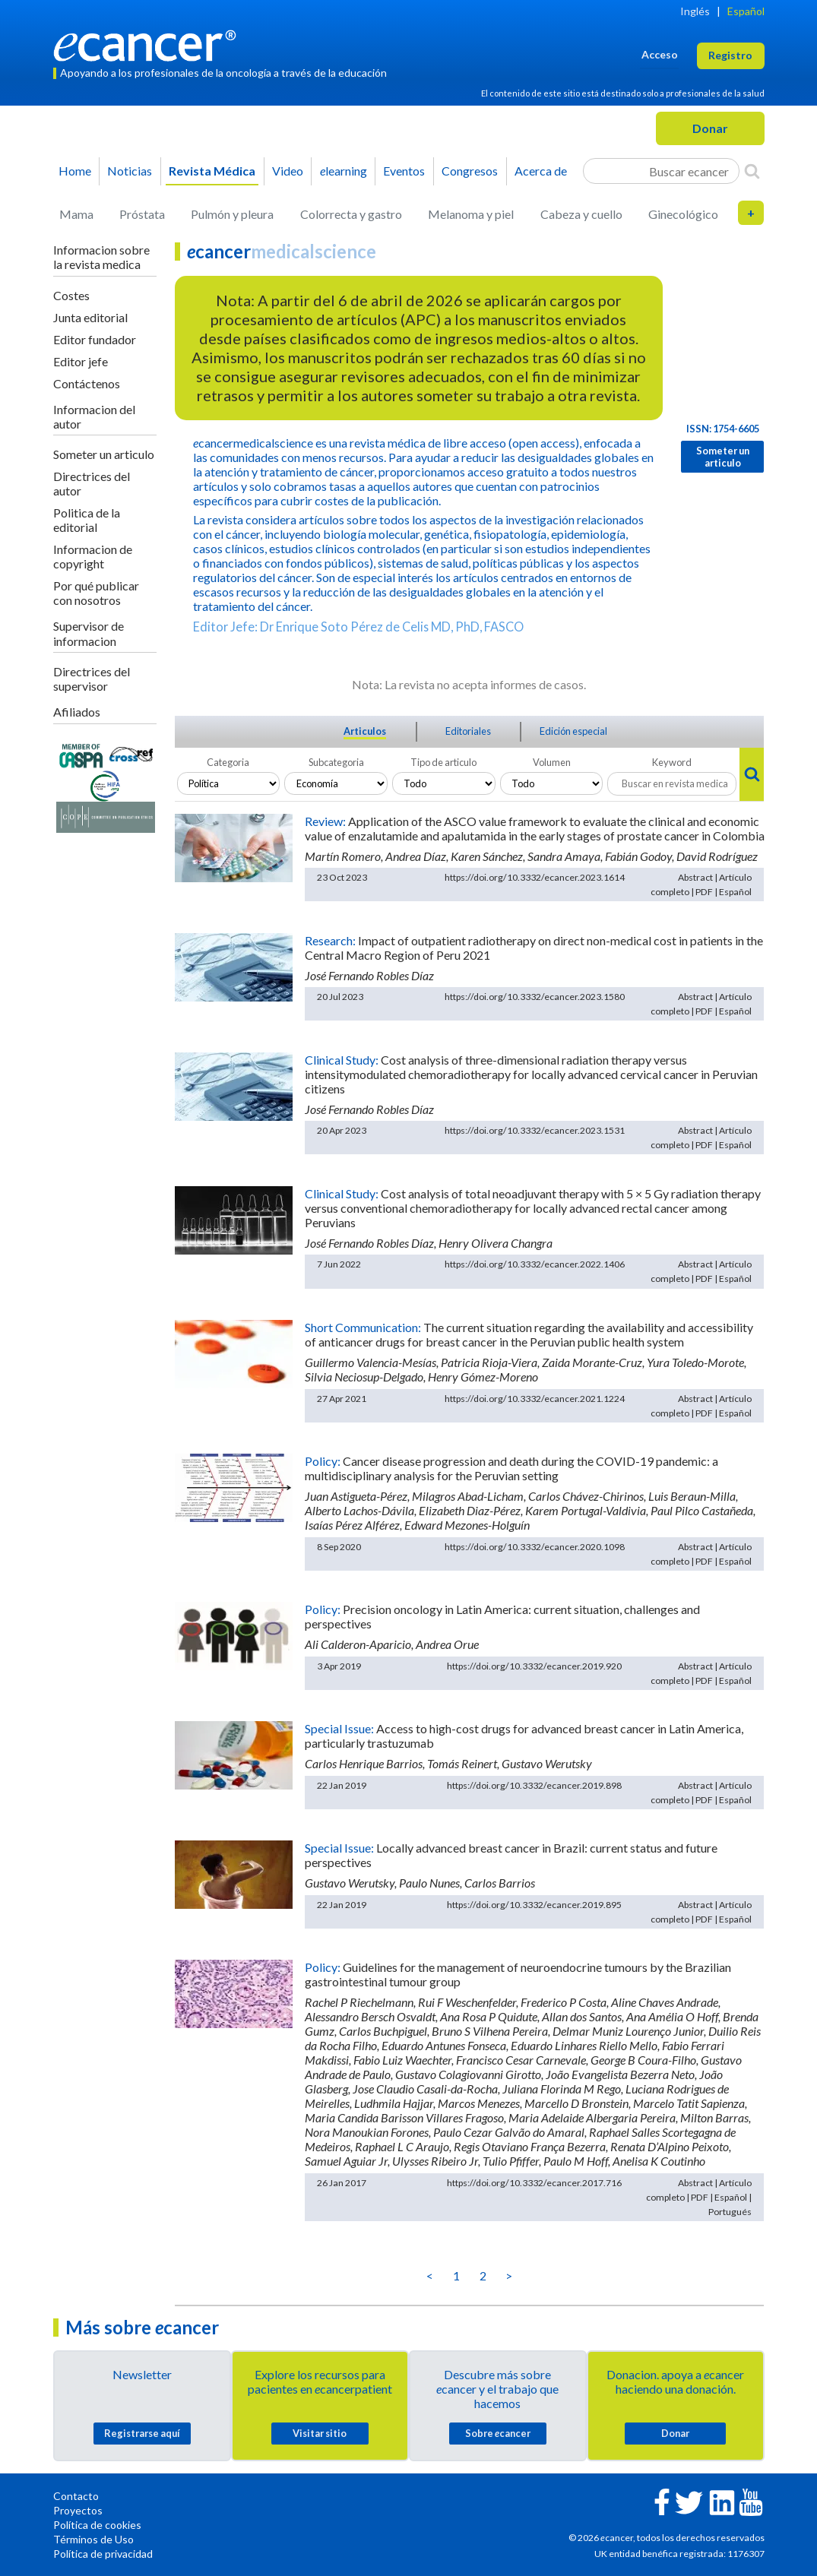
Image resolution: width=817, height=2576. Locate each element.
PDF (704, 891)
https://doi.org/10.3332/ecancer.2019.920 (534, 1666)
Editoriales (468, 731)
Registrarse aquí (142, 2433)
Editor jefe (80, 361)
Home (75, 170)
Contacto (76, 2495)
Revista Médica (212, 170)
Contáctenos (86, 383)
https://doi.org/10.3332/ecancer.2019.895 (534, 1904)
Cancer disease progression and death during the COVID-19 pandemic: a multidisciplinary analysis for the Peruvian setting (511, 1468)
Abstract (695, 877)
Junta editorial (90, 317)
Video (287, 170)
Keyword (672, 762)
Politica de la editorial (86, 519)
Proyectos (78, 2510)
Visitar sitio (320, 2433)
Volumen (552, 762)
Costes (71, 295)
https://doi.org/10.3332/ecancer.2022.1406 (535, 1264)
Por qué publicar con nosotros (96, 592)
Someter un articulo (103, 454)
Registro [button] (730, 55)
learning (343, 170)
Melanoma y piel (471, 214)
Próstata (142, 214)
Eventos (404, 170)
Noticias (129, 170)
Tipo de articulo (443, 762)
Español (746, 11)
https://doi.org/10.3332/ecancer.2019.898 (534, 1785)
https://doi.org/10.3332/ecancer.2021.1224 (535, 1398)
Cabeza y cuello (581, 214)
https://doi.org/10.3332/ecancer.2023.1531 (535, 1130)
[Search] (752, 171)
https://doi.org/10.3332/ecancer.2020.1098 (535, 1546)
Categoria (228, 762)
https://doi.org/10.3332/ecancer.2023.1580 (535, 996)
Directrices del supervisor (91, 678)
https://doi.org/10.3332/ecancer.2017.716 (534, 2182)
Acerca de (541, 170)
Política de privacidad (103, 2553)
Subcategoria (336, 762)
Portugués (730, 2211)
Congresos (470, 170)
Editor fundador (94, 339)
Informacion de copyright (92, 556)
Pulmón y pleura (232, 214)
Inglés (695, 11)
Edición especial (573, 731)
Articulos (365, 731)
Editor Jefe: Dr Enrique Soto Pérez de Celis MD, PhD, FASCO (358, 626)
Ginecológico (683, 214)
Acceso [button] (659, 54)
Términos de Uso (93, 2539)
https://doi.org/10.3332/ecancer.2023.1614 (535, 877)
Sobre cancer (497, 2433)
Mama (76, 214)
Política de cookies (97, 2524)
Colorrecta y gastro (351, 214)
